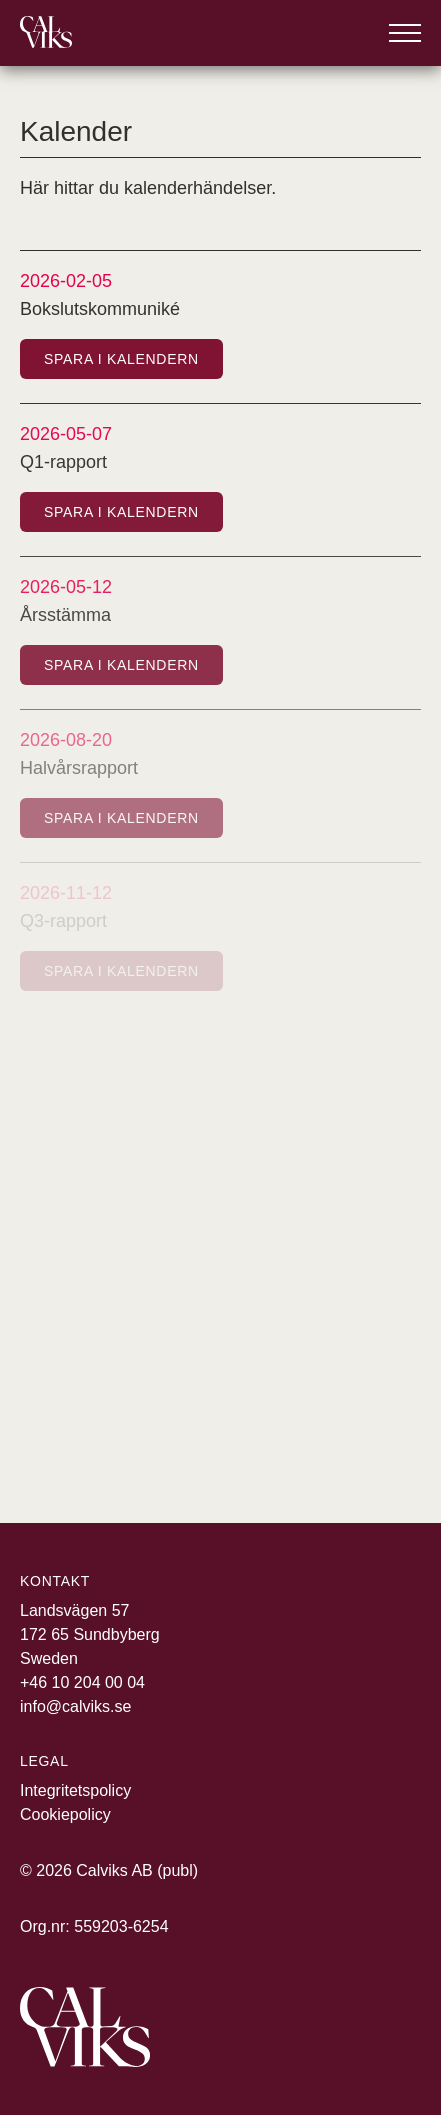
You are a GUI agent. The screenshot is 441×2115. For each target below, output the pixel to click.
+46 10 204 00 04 (82, 1682)
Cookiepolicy (65, 1814)
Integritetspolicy (75, 1790)
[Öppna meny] (405, 33)
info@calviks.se (75, 1706)
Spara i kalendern (121, 359)
